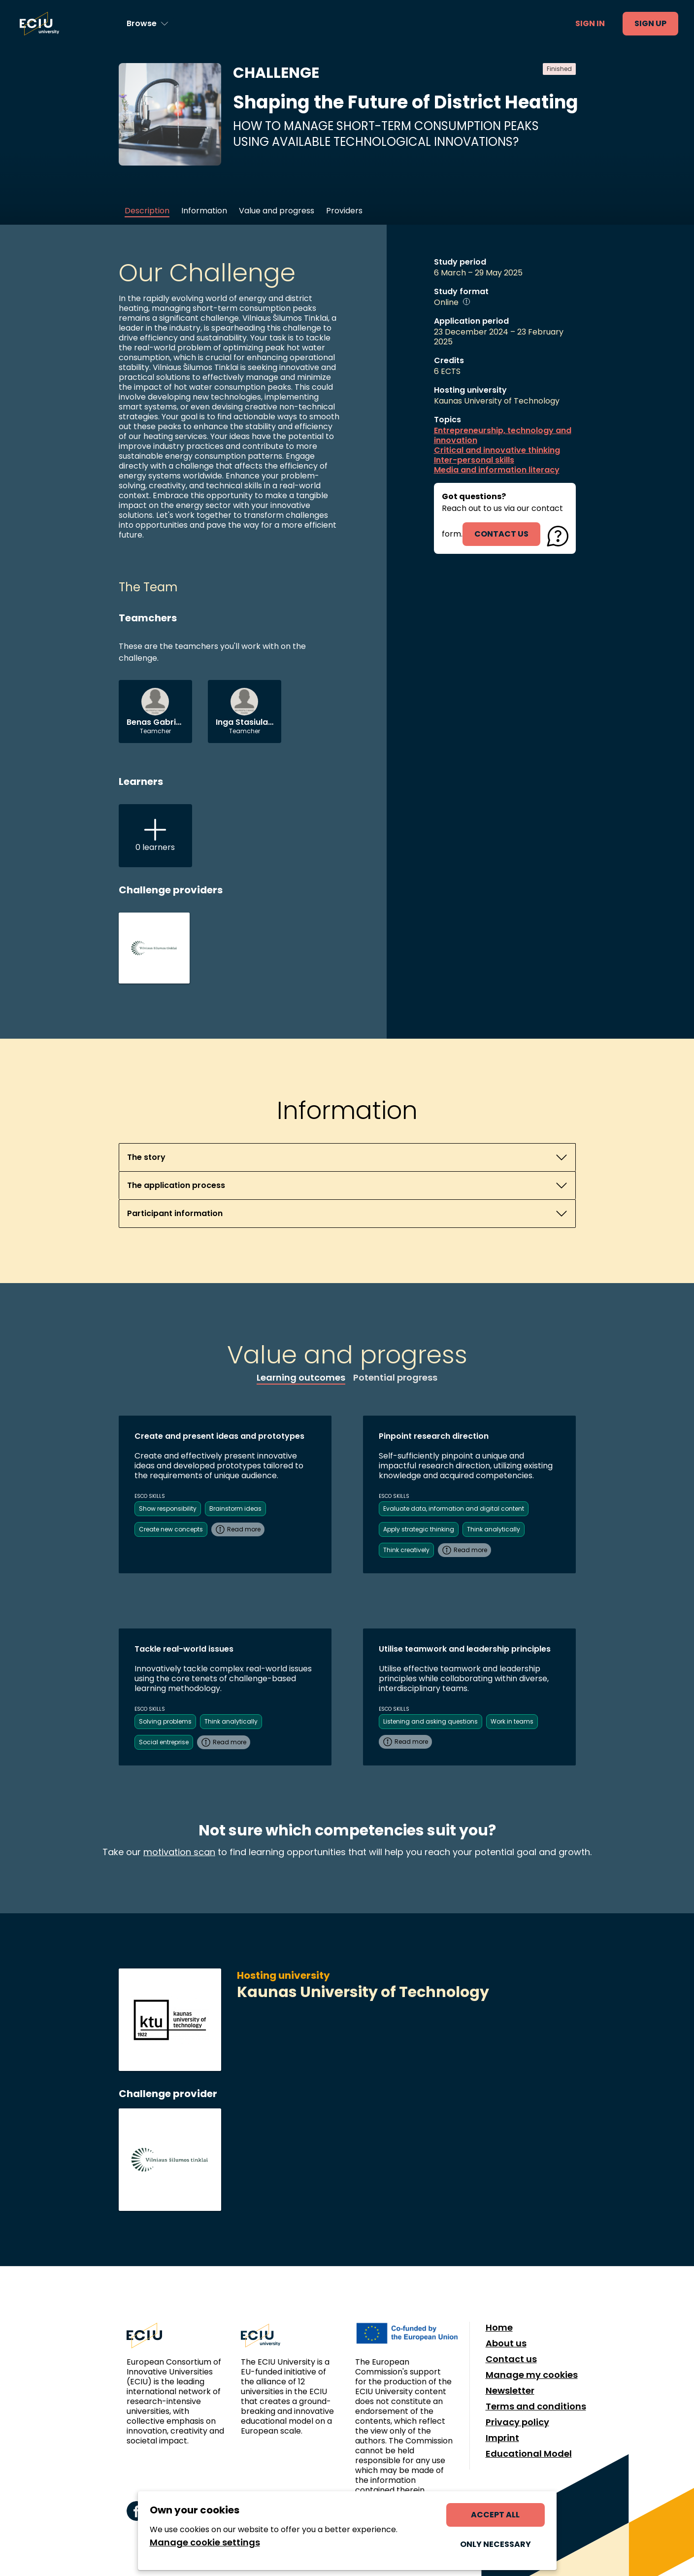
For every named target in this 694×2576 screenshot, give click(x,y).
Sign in (590, 23)
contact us (501, 534)
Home (499, 2328)
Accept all (495, 2514)
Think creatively (406, 1550)
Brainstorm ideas (235, 1508)
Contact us (511, 2359)
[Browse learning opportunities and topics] (147, 24)
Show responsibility (168, 1508)
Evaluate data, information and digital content (453, 1508)
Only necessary (495, 2544)
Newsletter (510, 2391)
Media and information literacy (497, 470)
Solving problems (165, 1721)
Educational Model (529, 2454)
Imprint (502, 2438)
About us (506, 2343)
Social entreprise (164, 1742)
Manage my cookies (532, 2375)
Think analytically (493, 1529)
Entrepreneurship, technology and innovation (502, 435)
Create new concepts (171, 1529)
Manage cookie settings (205, 2542)
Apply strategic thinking (418, 1529)
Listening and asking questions (430, 1721)
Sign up (650, 23)
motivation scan (179, 1852)
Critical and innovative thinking (497, 450)
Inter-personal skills (474, 460)
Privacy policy (517, 2422)
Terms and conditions (536, 2406)
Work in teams (512, 1721)
